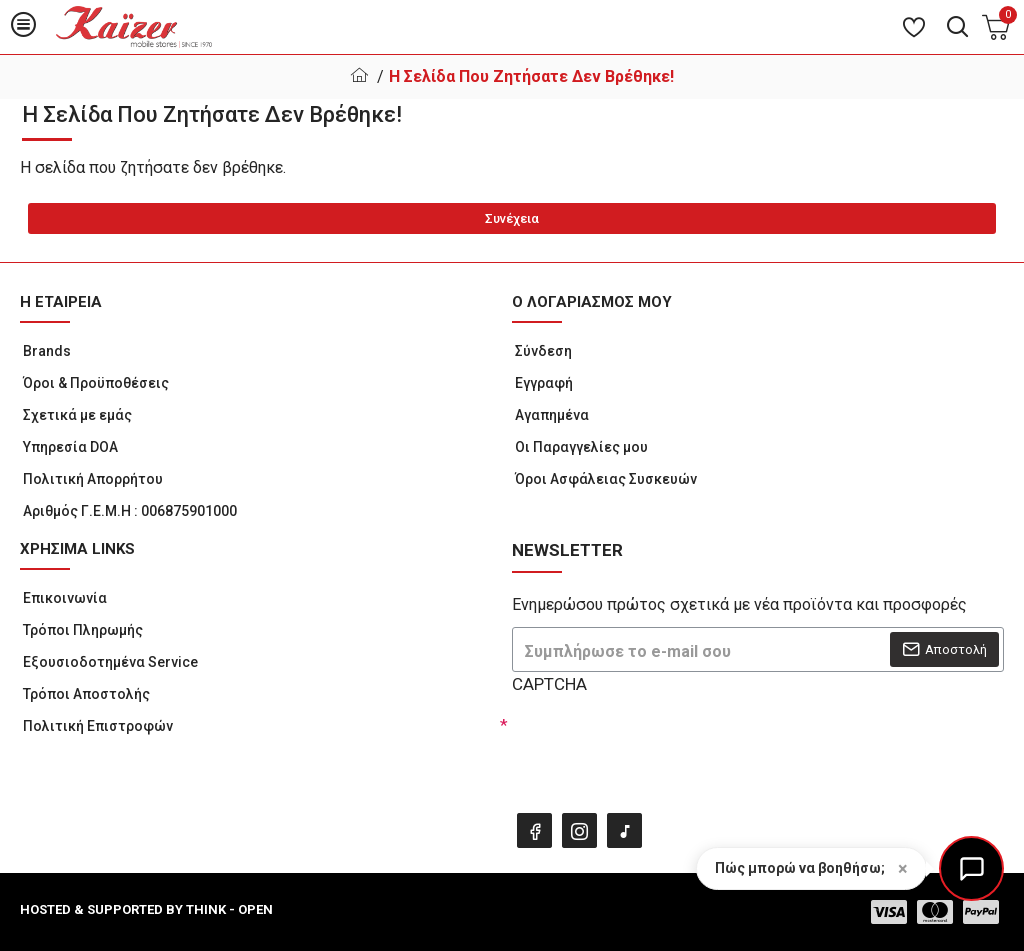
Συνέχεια (512, 218)
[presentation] (652, 748)
